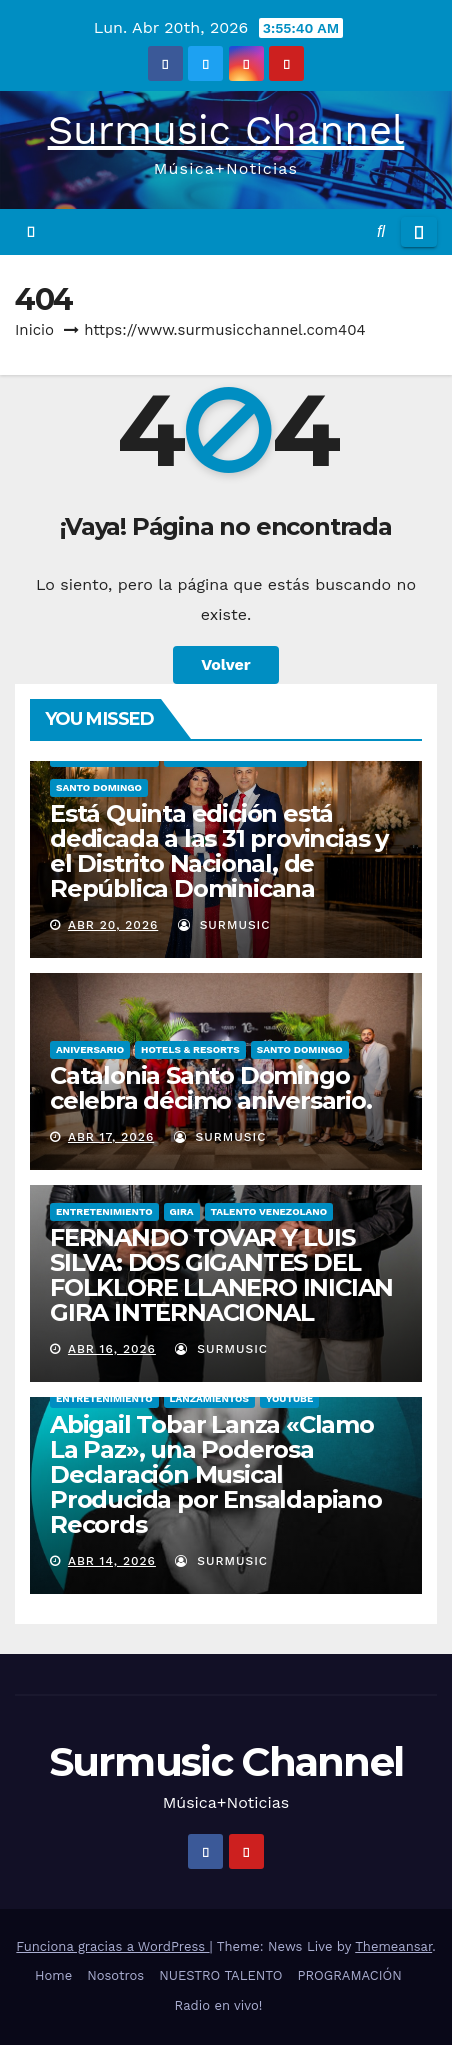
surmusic (224, 925)
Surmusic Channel (226, 130)
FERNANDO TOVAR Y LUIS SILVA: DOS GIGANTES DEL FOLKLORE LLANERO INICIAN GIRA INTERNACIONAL (221, 1275)
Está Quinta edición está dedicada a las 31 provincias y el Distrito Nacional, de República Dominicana (219, 851)
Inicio (34, 330)
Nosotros (115, 1975)
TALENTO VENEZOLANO (269, 1211)
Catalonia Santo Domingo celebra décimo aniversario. (211, 1088)
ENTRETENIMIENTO (104, 1211)
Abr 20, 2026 (113, 925)
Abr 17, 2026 (111, 1137)
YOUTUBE (289, 1398)
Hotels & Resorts (190, 1049)
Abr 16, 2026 (112, 1349)
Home (53, 1975)
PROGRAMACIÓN (350, 1975)
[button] (381, 231)
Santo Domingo (99, 787)
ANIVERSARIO (90, 1049)
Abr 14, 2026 (112, 1561)
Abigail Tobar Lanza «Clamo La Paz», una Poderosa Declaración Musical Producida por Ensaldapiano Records (216, 1474)
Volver (226, 664)
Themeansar (393, 1946)
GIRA (182, 1211)
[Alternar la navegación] (419, 232)
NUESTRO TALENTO (220, 1975)
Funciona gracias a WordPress (112, 1946)
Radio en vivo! (219, 2005)
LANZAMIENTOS (209, 1398)
